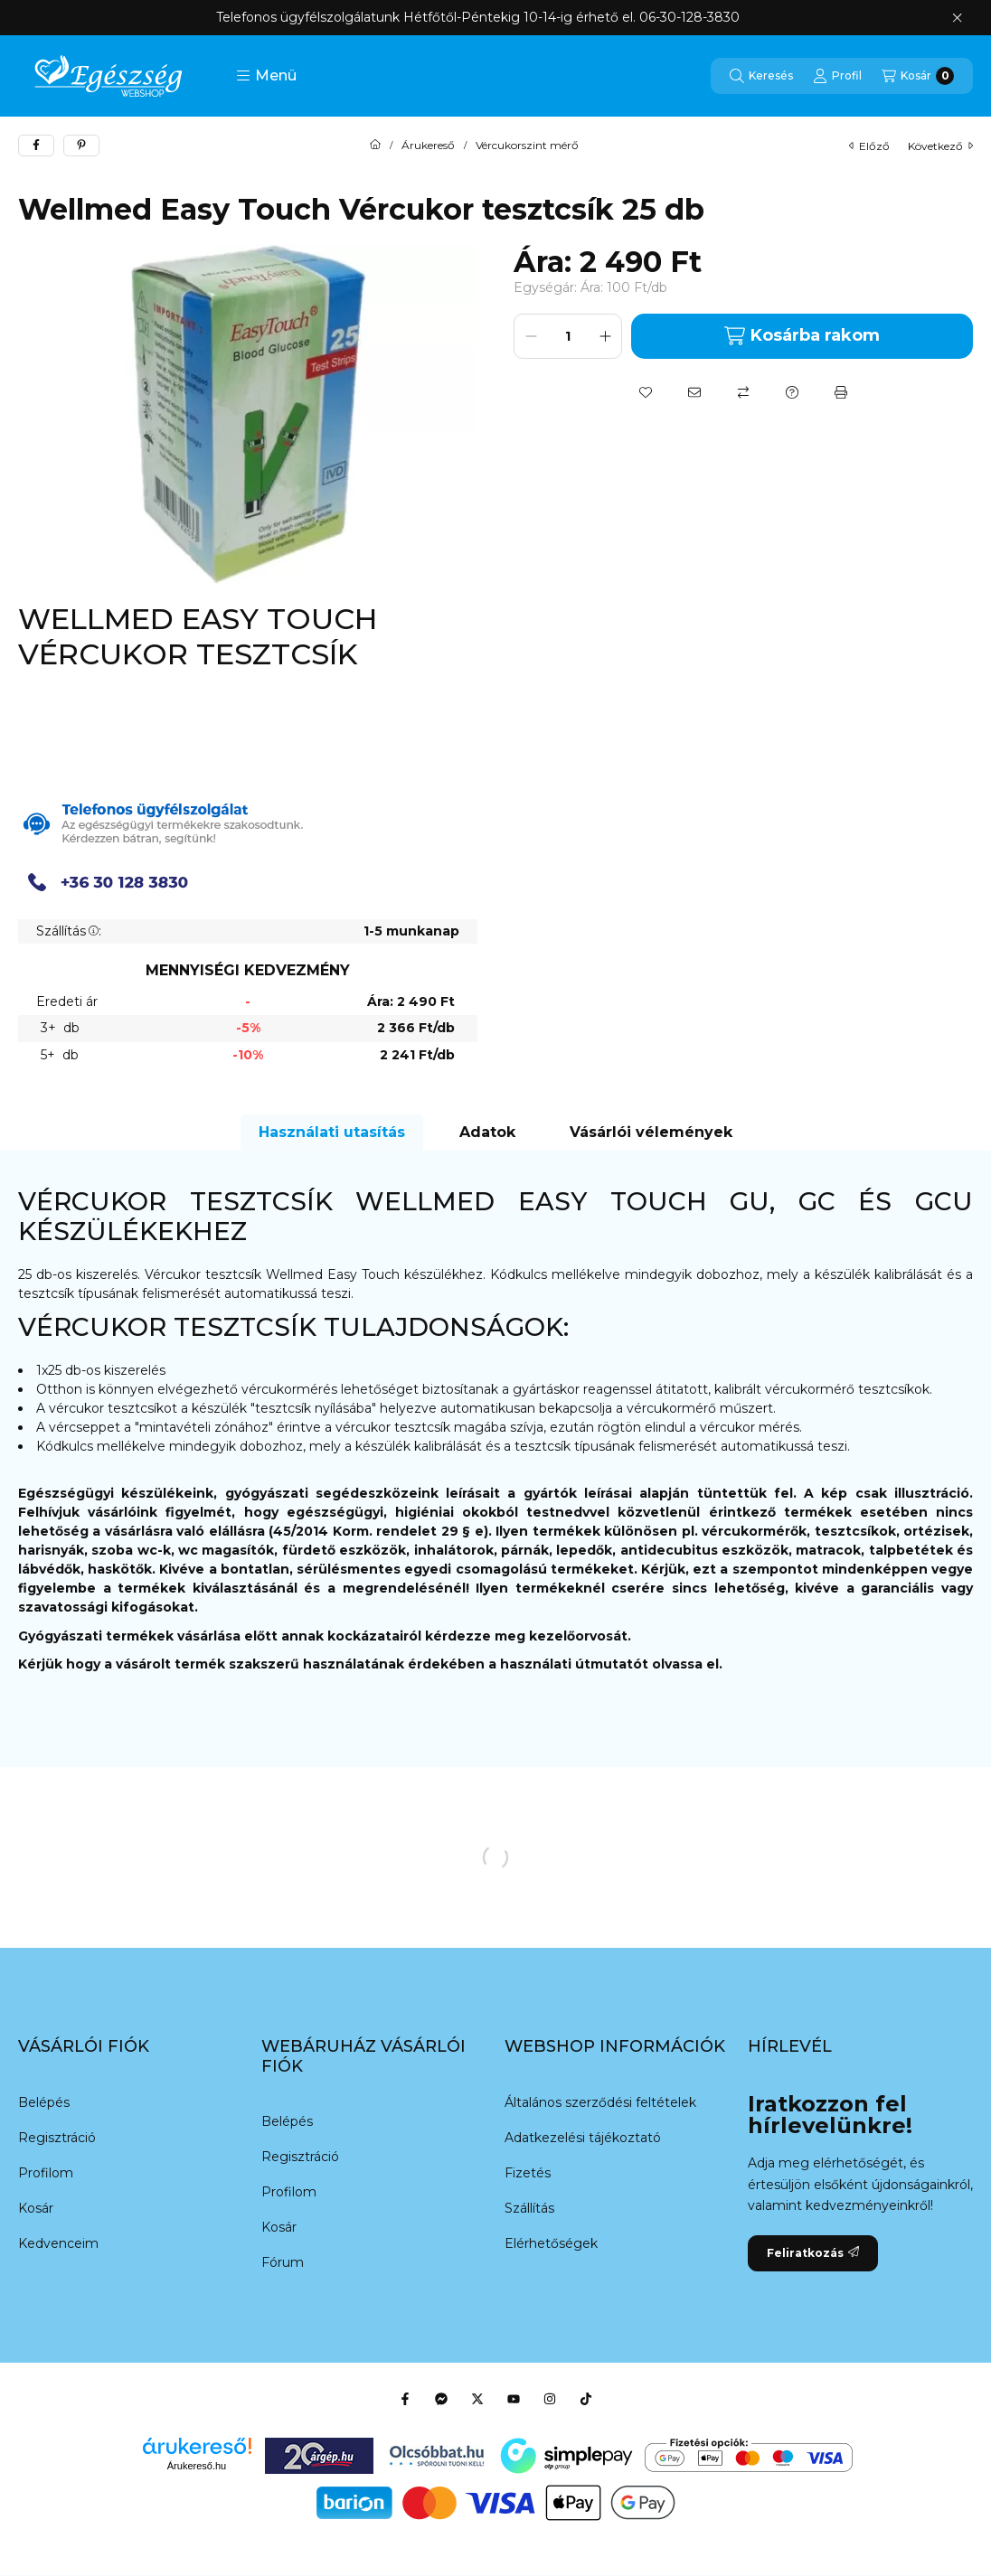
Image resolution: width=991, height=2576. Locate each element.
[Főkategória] (375, 145)
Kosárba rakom (801, 335)
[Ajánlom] (694, 392)
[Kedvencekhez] (645, 392)
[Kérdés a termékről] (792, 392)
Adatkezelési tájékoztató (583, 2137)
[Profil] (837, 76)
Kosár (35, 2208)
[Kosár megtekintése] (918, 76)
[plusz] (605, 336)
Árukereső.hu (196, 2465)
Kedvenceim (58, 2243)
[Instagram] (550, 2399)
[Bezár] (957, 18)
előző (869, 146)
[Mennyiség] (568, 336)
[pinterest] (81, 145)
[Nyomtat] (841, 392)
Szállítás (529, 2208)
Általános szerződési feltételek (600, 2102)
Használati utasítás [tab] (332, 1132)
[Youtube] (514, 2399)
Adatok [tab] (487, 1132)
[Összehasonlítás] (743, 392)
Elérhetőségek (551, 2243)
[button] (266, 76)
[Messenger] (441, 2399)
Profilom (45, 2173)
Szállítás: (68, 931)
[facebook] (36, 145)
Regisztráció (57, 2137)
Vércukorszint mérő (527, 145)
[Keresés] (761, 76)
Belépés (44, 2102)
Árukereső (428, 145)
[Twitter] (477, 2399)
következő (940, 146)
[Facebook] (405, 2399)
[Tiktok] (586, 2399)
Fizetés (528, 2173)
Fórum (282, 2262)
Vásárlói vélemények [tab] (651, 1132)
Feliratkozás (813, 2253)
